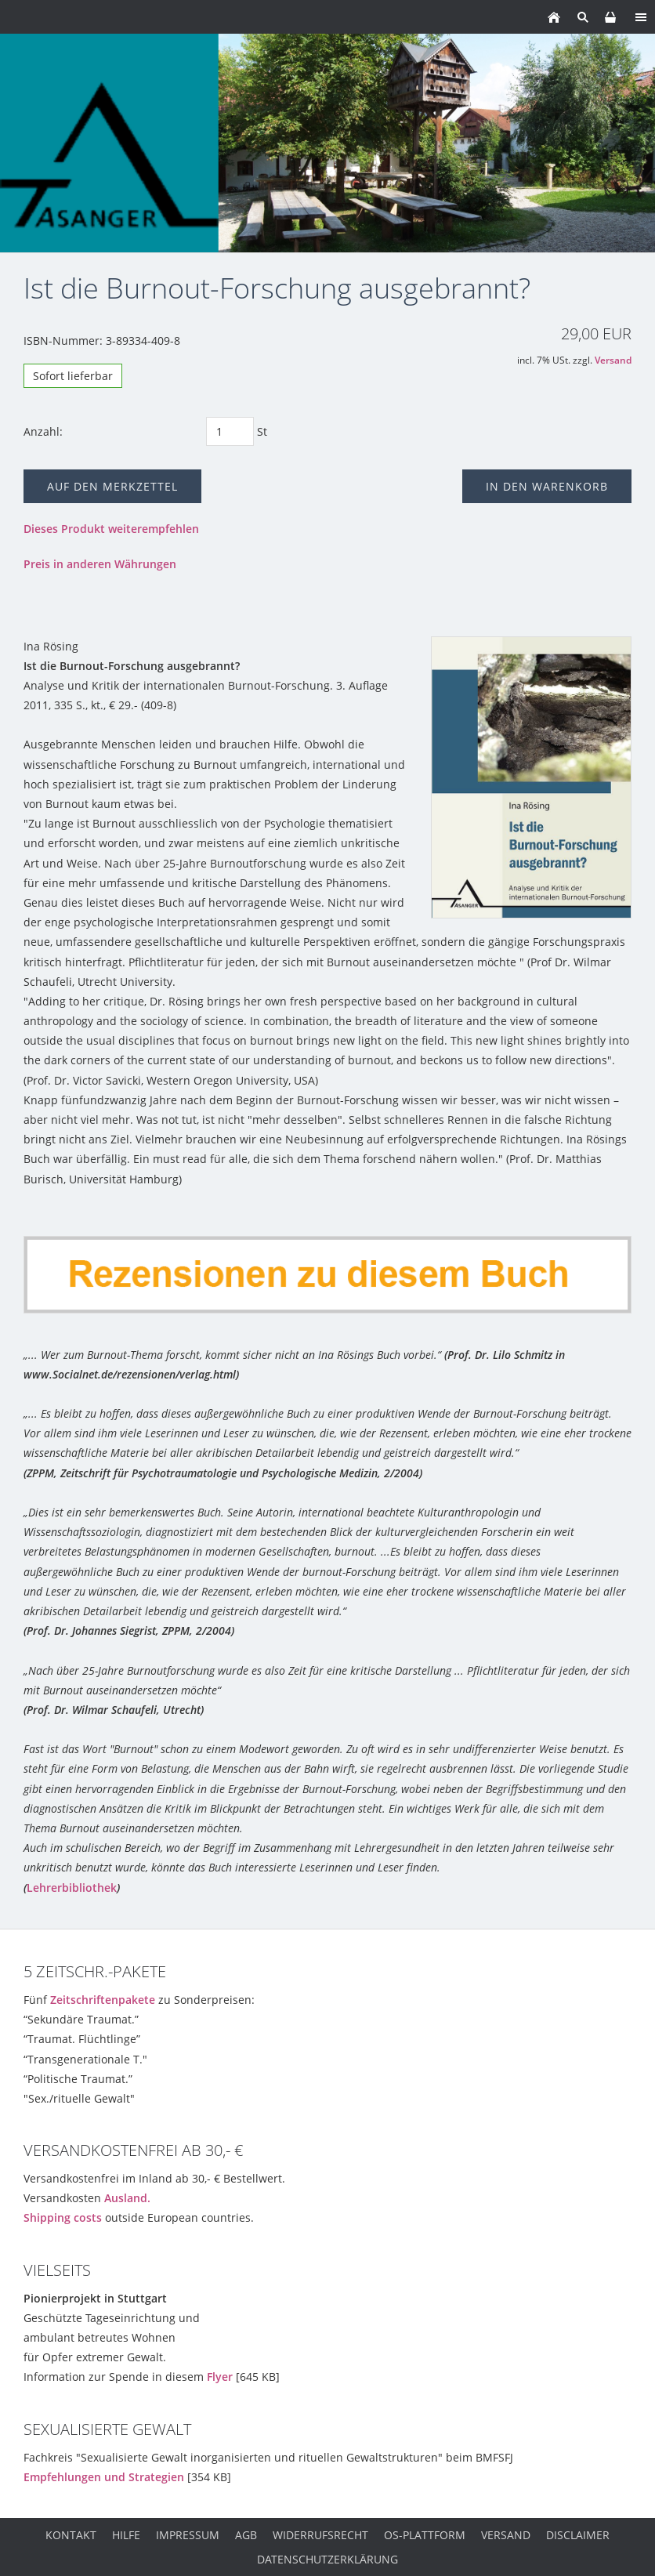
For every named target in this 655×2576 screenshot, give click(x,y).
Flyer (220, 2376)
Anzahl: (43, 431)
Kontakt (70, 2534)
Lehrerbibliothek (72, 1887)
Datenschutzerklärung (327, 2559)
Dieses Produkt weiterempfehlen (111, 528)
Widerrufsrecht (320, 2534)
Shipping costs (63, 2217)
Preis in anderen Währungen (100, 563)
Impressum (187, 2534)
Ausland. (127, 2197)
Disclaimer (578, 2534)
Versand (613, 360)
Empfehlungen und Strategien (104, 2476)
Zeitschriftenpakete (102, 1999)
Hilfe (126, 2534)
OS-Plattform (424, 2534)
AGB (246, 2534)
